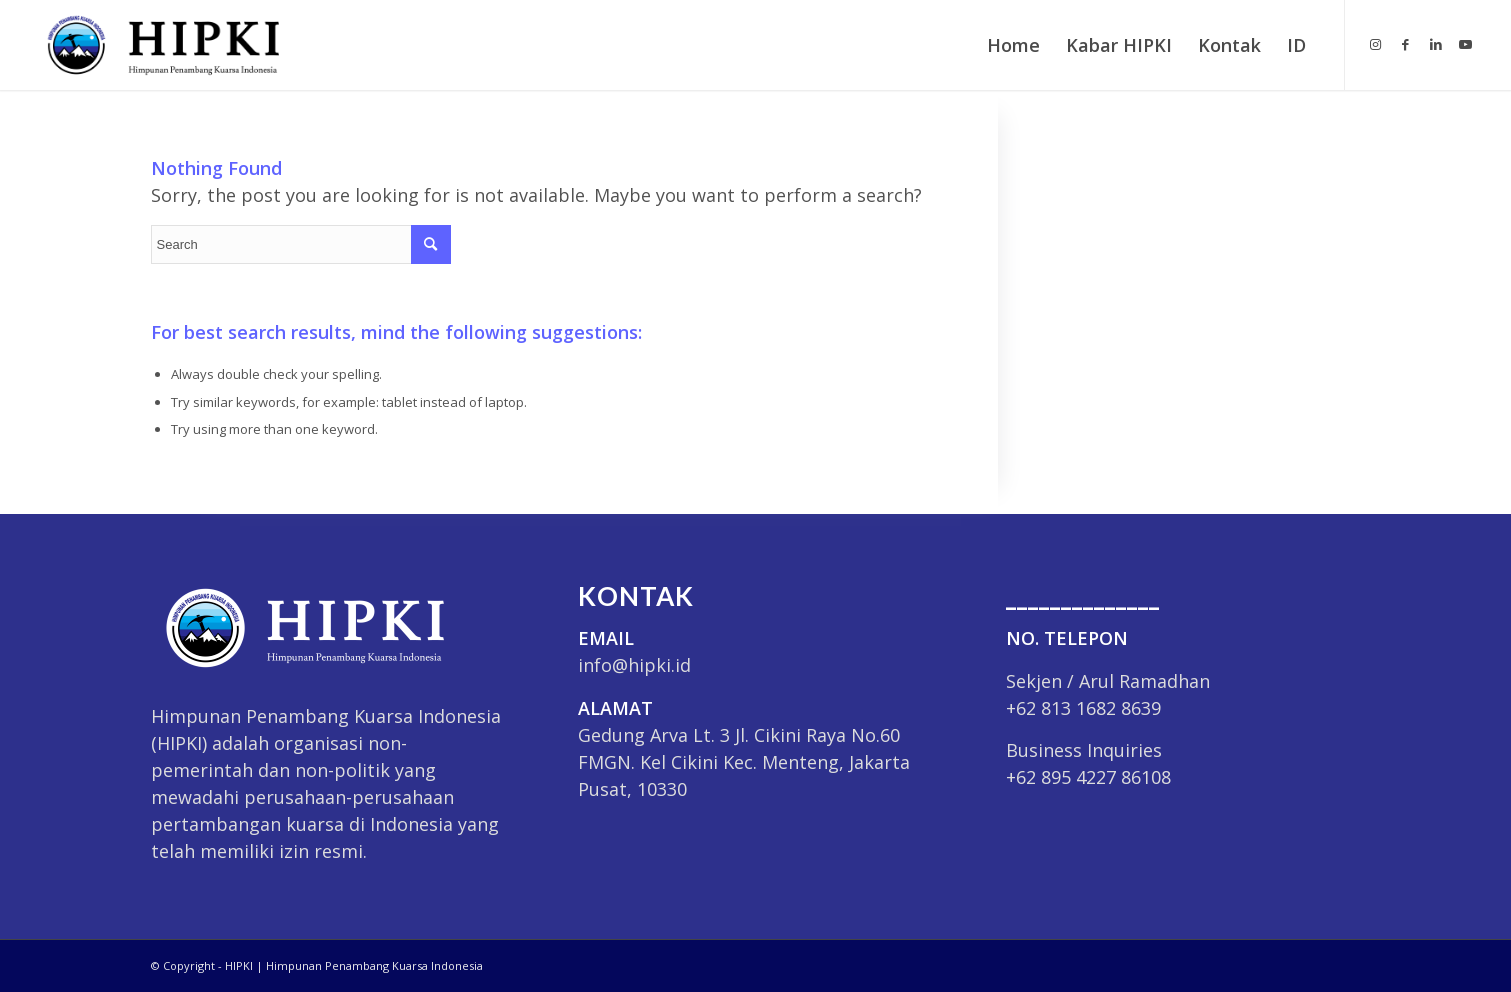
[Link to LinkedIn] (1436, 44)
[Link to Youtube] (1466, 44)
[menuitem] (1013, 45)
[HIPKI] (157, 45)
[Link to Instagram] (1376, 44)
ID (1296, 45)
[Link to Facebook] (1406, 44)
